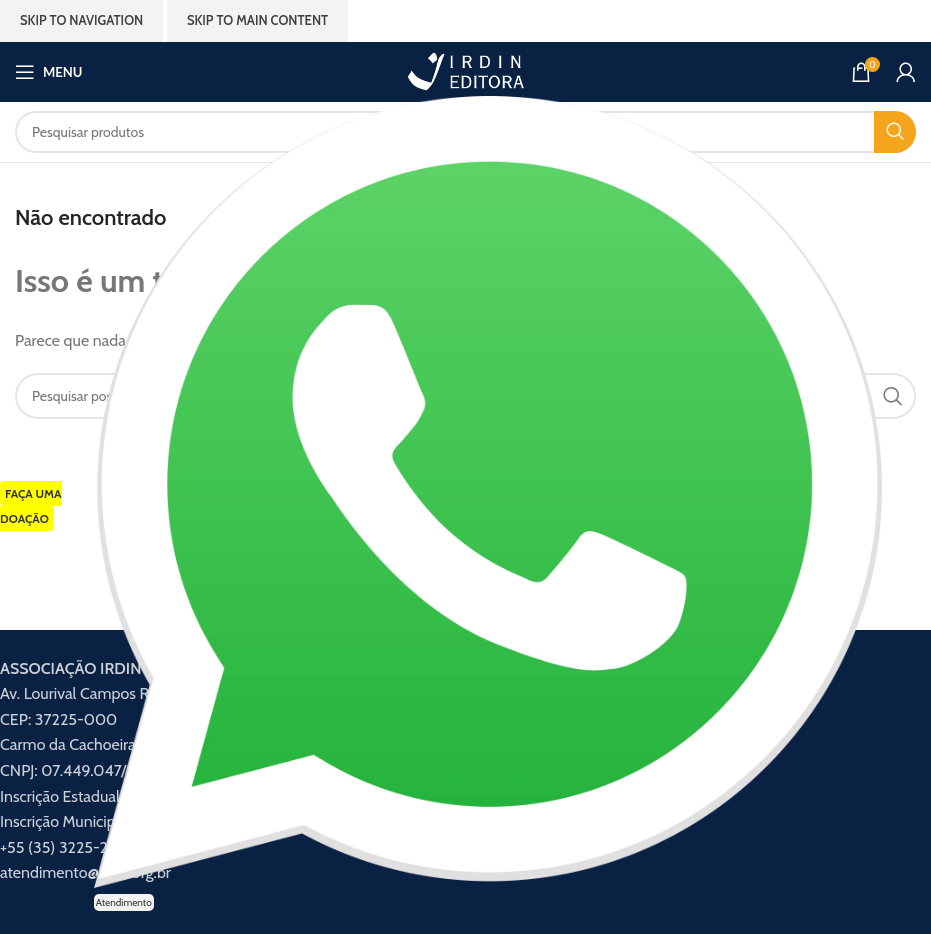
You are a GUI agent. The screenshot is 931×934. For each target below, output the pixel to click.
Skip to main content (257, 20)
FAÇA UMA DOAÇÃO (31, 506)
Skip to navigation (81, 20)
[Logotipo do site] (465, 70)
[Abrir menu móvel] (48, 72)
